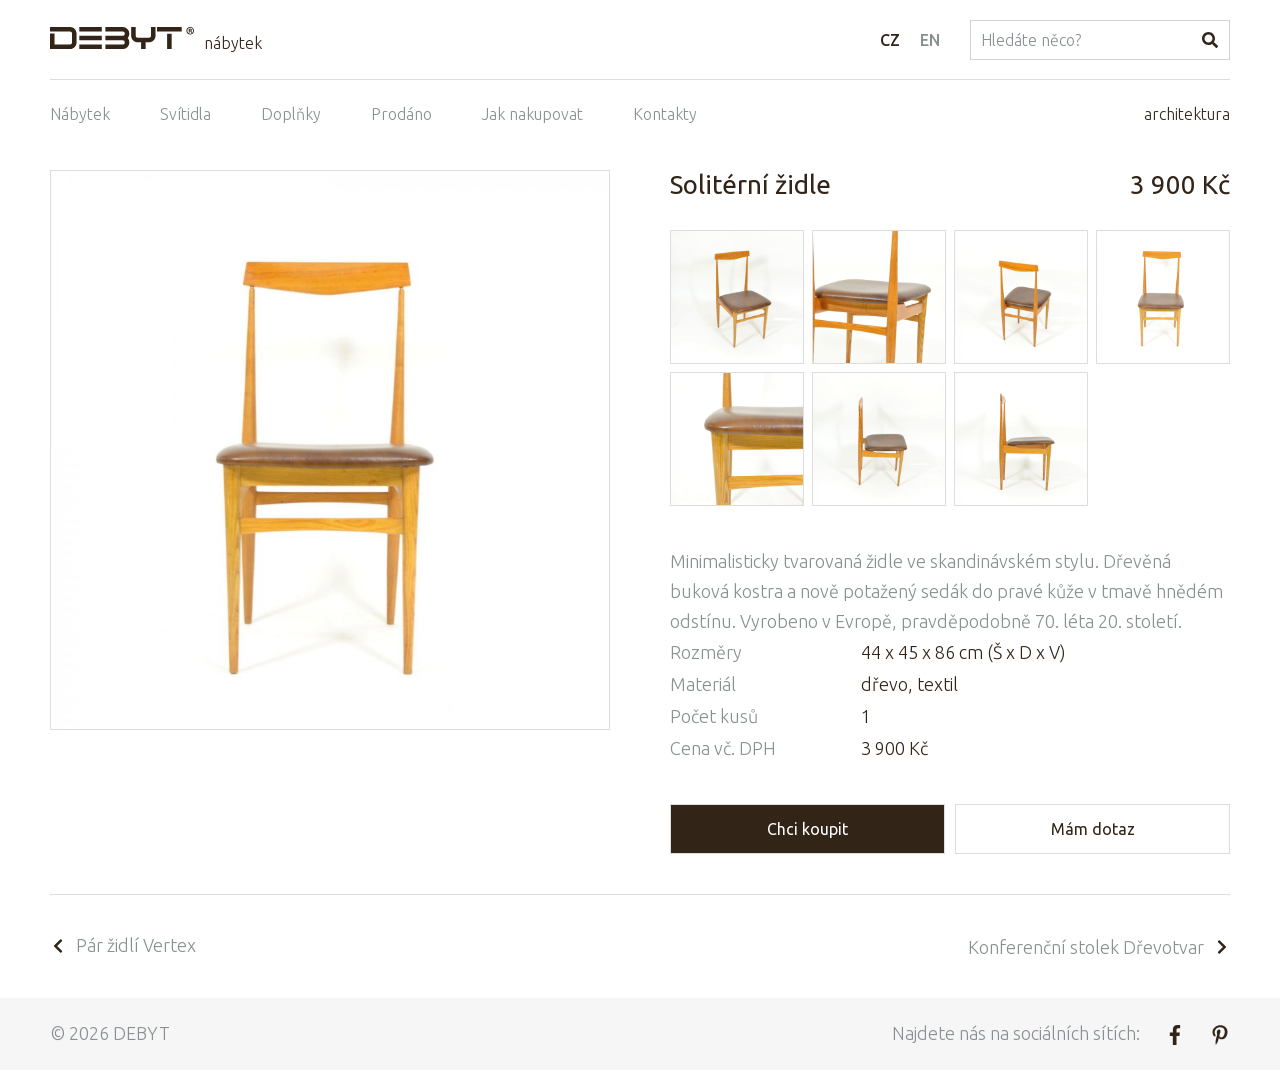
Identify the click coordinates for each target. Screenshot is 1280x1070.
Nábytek (80, 114)
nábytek (233, 43)
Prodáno (401, 114)
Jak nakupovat (532, 114)
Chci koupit (807, 829)
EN (930, 40)
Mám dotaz (1093, 829)
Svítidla (185, 114)
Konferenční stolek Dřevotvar (1099, 947)
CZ (890, 40)
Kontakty (665, 114)
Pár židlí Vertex (123, 945)
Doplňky (291, 114)
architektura (1187, 114)
